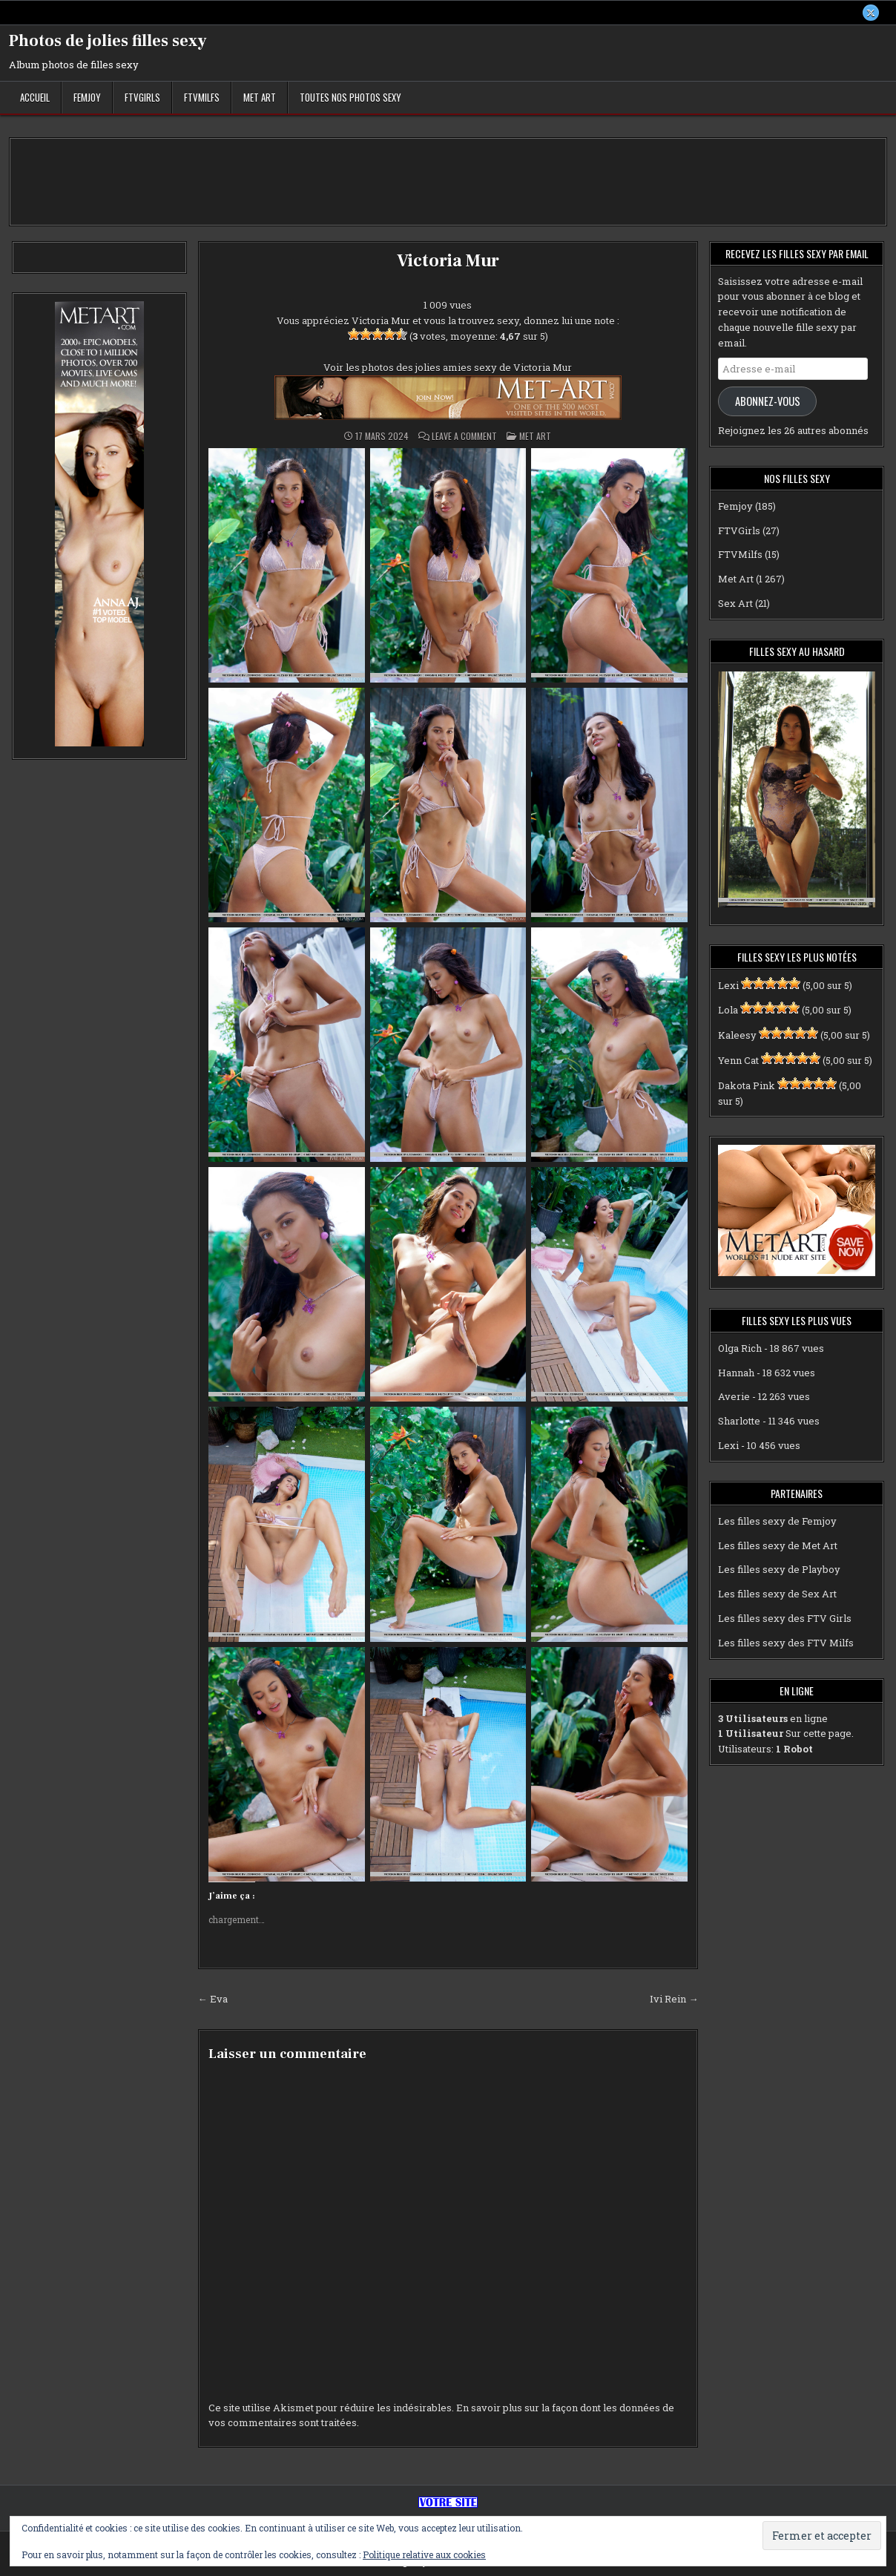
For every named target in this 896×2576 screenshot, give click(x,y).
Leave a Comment (464, 436)
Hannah (736, 1372)
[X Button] (871, 12)
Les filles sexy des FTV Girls (784, 1618)
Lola (728, 1010)
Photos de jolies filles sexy (108, 40)
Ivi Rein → (674, 1998)
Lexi (728, 985)
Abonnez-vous (767, 401)
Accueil (35, 97)
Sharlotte (739, 1420)
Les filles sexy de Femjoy (777, 1521)
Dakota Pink (746, 1085)
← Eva (213, 1998)
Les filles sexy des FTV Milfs (786, 1642)
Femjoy (87, 97)
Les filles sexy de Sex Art (777, 1593)
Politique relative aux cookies (424, 2554)
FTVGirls (142, 97)
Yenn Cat (738, 1060)
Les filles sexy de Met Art (777, 1545)
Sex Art (735, 603)
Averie (734, 1397)
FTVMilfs (202, 97)
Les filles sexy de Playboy (779, 1570)
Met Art (259, 97)
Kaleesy (737, 1035)
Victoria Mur (448, 260)
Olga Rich (740, 1348)
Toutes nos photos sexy (350, 97)
